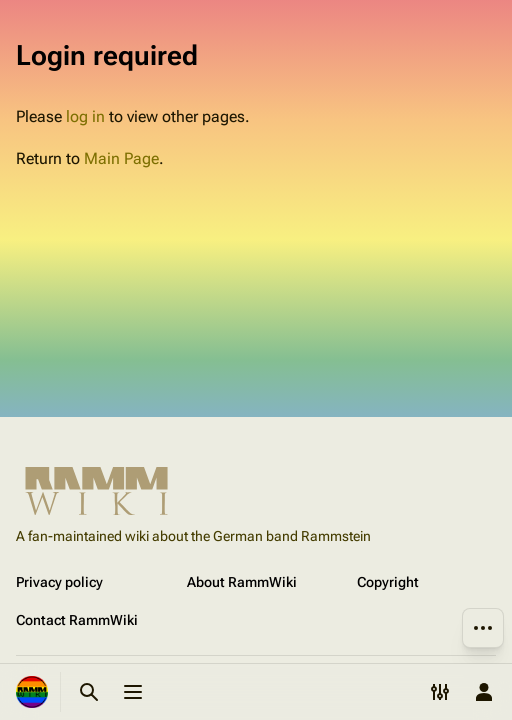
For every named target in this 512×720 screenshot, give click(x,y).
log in (85, 116)
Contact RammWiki (77, 620)
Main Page (121, 158)
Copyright (388, 582)
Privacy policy (59, 582)
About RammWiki (242, 582)
